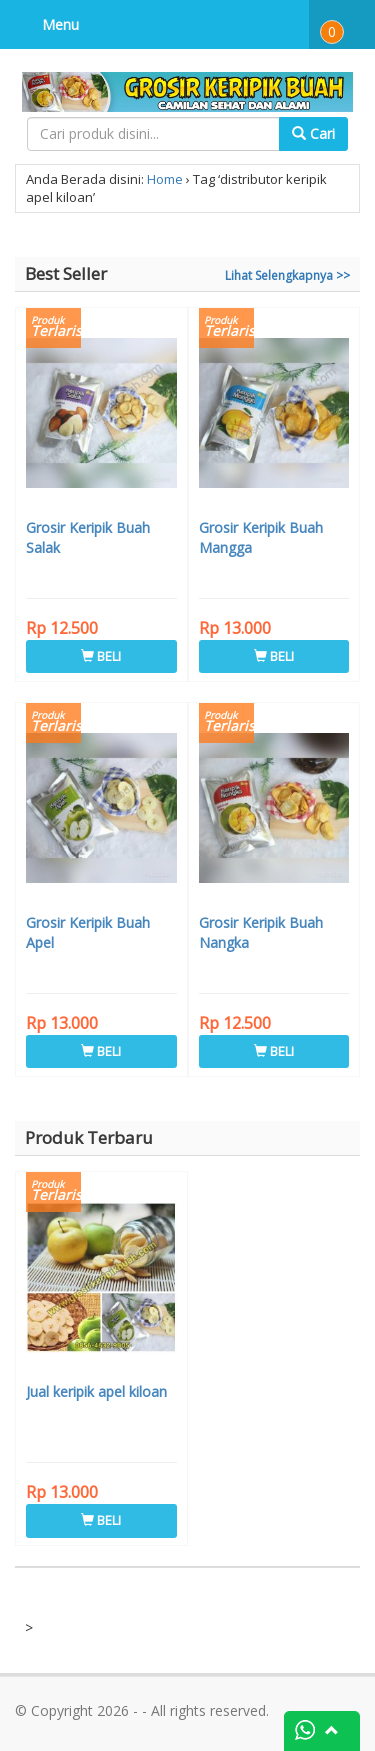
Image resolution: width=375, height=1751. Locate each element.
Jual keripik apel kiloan (96, 1391)
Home (165, 179)
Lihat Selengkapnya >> (287, 275)
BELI (101, 656)
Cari (313, 133)
